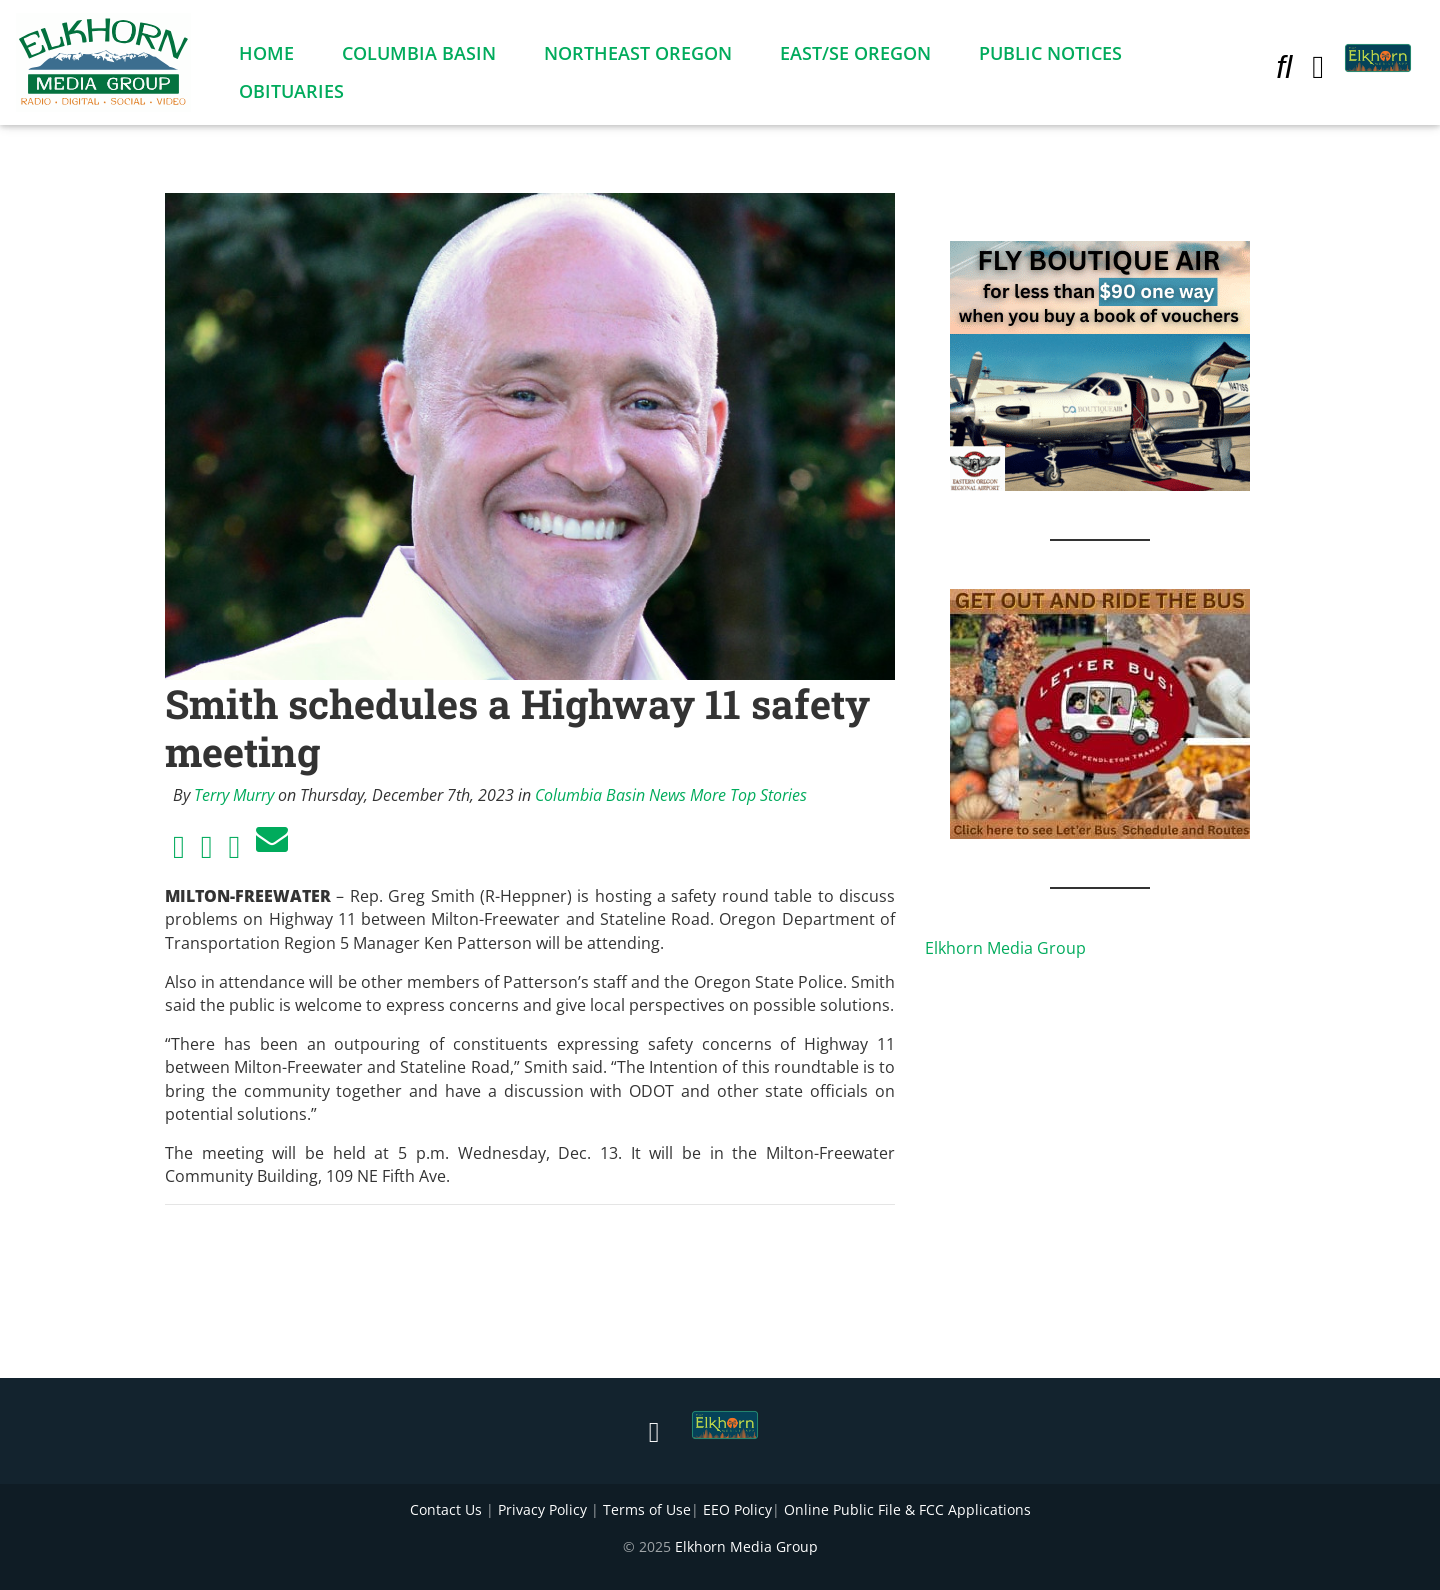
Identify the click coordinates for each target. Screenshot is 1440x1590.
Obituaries (291, 95)
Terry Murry (234, 795)
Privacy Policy (542, 1509)
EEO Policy (737, 1509)
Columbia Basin (419, 57)
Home (266, 57)
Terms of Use (647, 1509)
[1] (1100, 712)
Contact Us (446, 1509)
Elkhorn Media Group (1005, 948)
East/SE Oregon (855, 57)
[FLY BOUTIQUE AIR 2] (1100, 364)
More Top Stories (748, 795)
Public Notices (1050, 57)
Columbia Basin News (610, 795)
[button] (1284, 70)
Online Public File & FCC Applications (907, 1509)
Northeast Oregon (638, 57)
